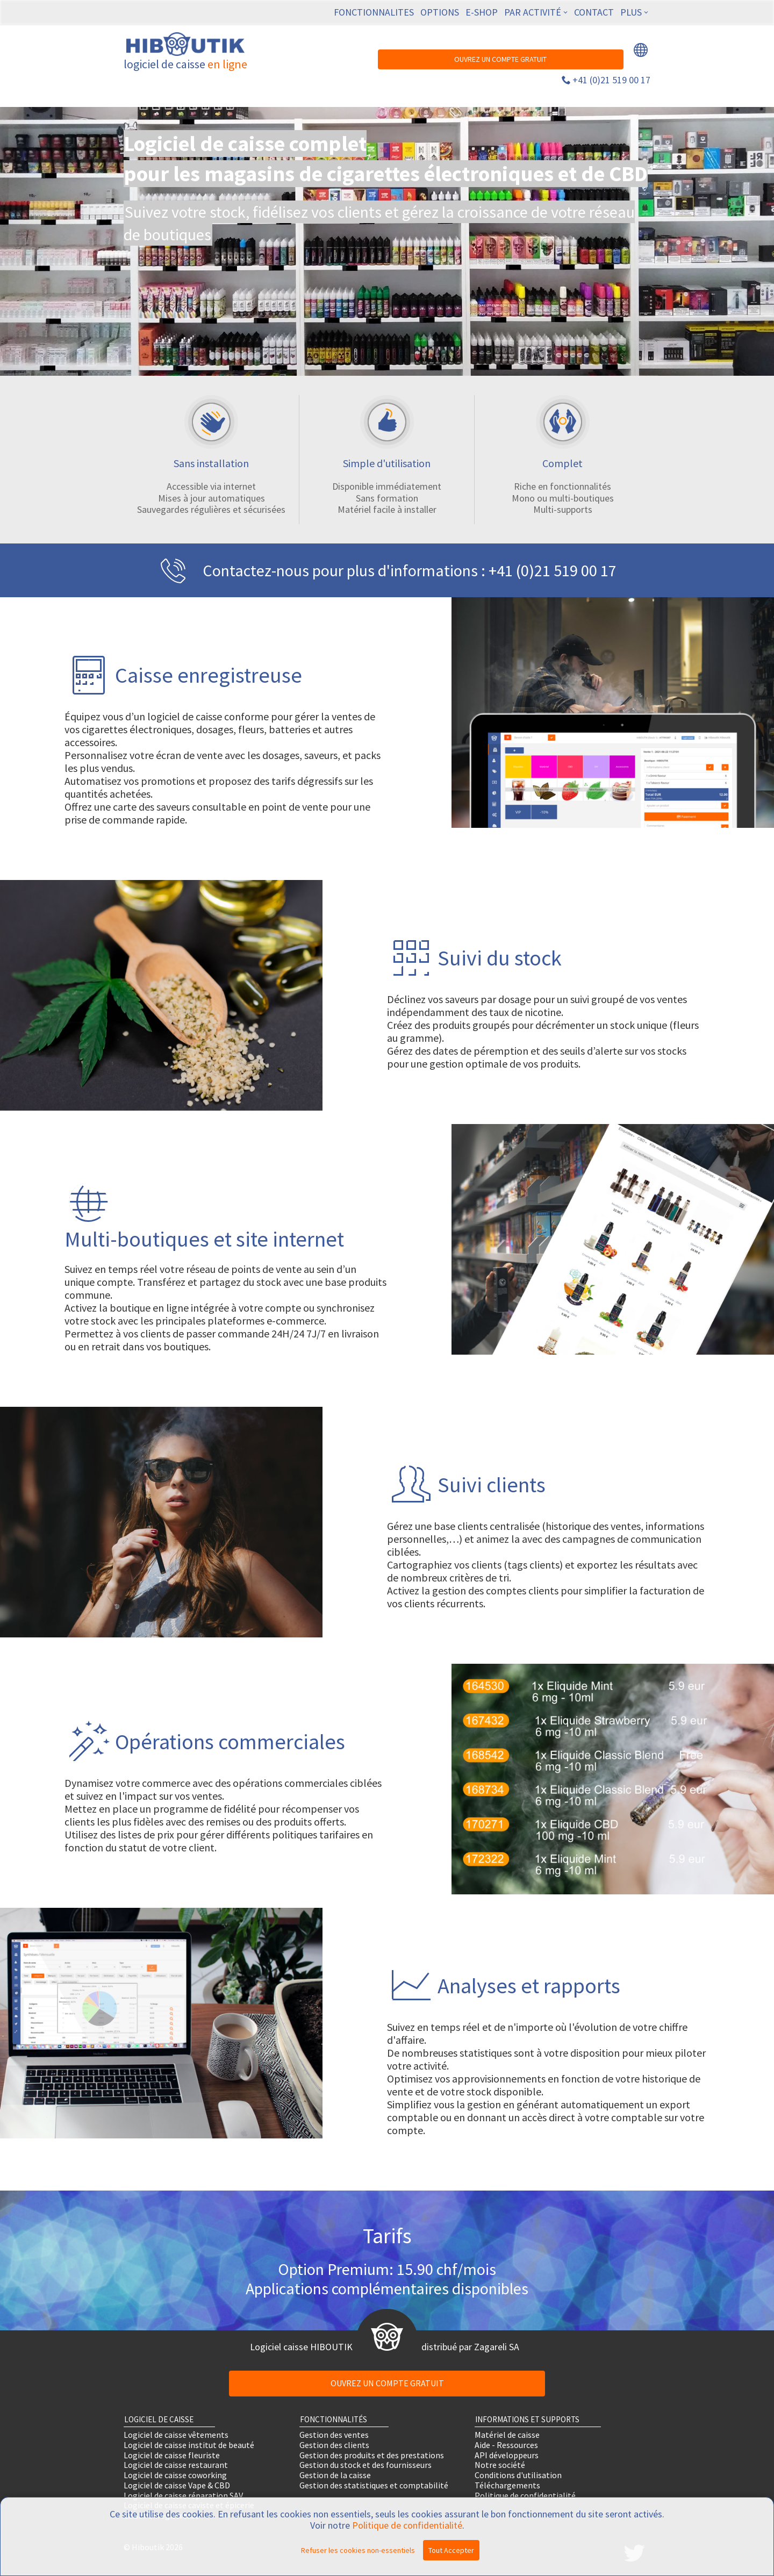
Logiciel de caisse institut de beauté (189, 2444)
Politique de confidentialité (525, 2495)
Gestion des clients (334, 2444)
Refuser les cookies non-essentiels (358, 2550)
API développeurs (507, 2455)
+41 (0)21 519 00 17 (611, 80)
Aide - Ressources (506, 2444)
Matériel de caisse (507, 2435)
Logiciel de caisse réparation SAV (183, 2495)
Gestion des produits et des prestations (371, 2455)
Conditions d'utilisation (518, 2475)
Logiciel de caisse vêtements (176, 2435)
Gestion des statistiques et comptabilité (373, 2485)
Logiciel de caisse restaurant (176, 2465)
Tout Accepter (451, 2550)
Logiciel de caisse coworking (175, 2475)
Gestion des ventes (334, 2435)
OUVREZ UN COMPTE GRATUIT (500, 59)
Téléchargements (507, 2485)
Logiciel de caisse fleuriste (172, 2455)
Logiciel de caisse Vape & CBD (177, 2485)
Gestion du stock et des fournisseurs (365, 2465)
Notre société (500, 2465)
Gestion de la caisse (335, 2475)
